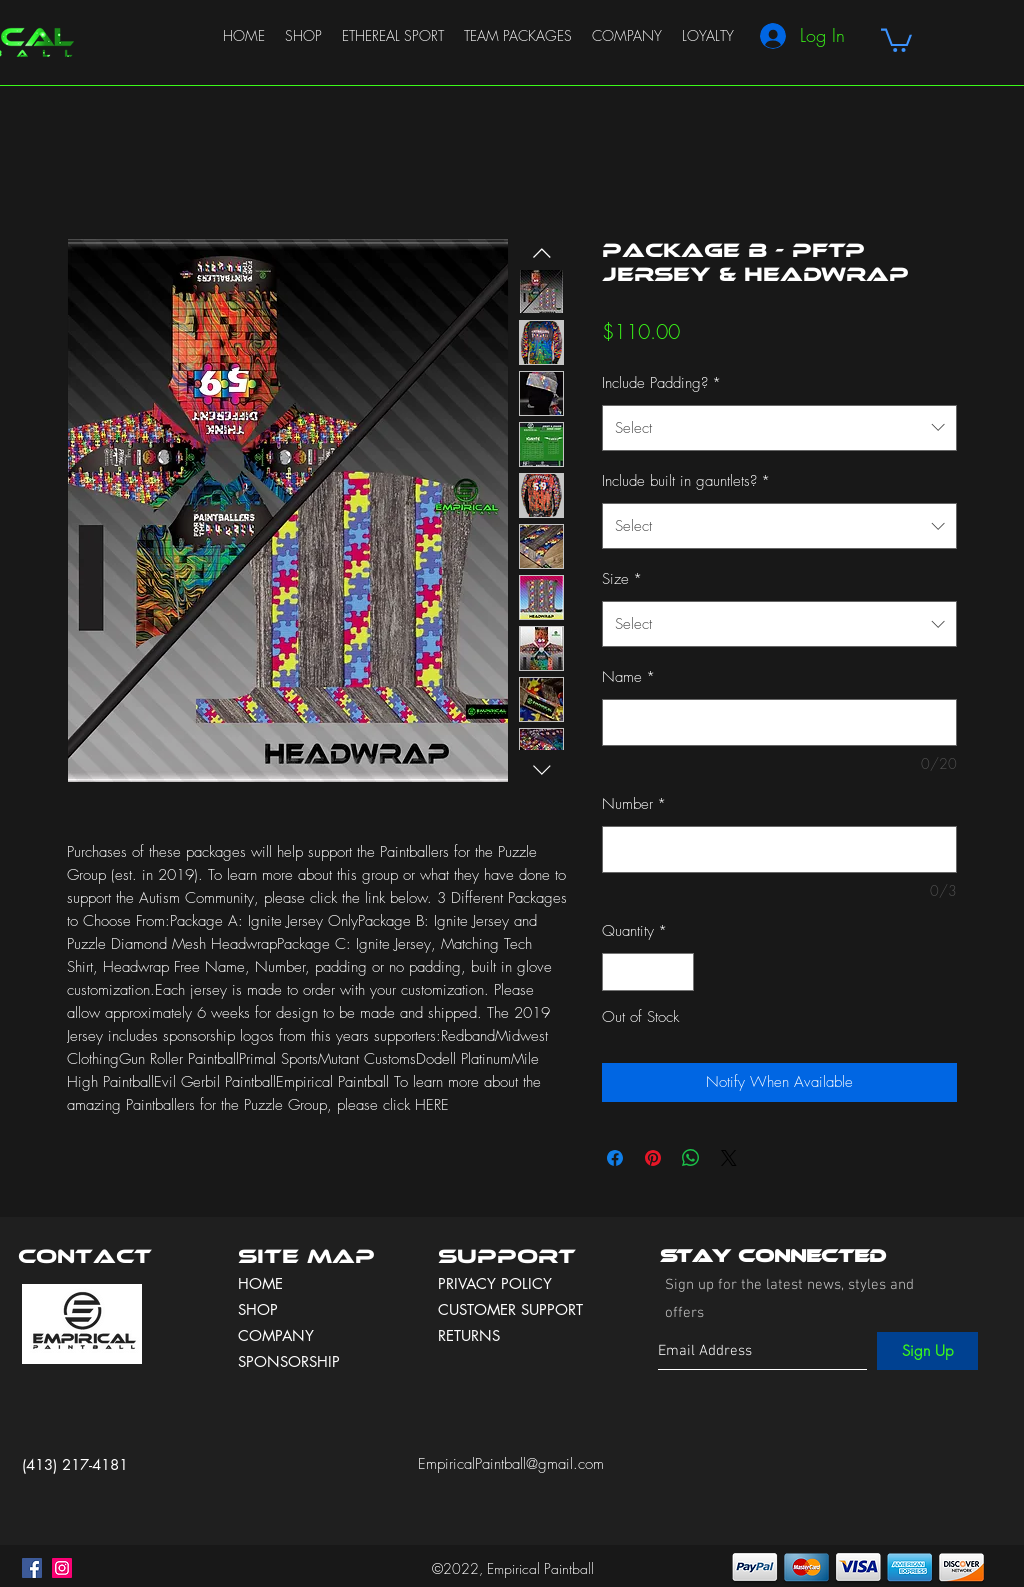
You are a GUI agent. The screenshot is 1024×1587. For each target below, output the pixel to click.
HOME (260, 1283)
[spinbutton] (648, 972)
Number (634, 804)
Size (622, 579)
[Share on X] (729, 1158)
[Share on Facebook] (615, 1158)
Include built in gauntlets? (686, 481)
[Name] (779, 722)
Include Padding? (661, 383)
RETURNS (469, 1335)
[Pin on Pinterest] (653, 1158)
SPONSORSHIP (289, 1361)
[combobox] (779, 428)
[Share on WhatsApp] (691, 1158)
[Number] (779, 849)
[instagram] (62, 1568)
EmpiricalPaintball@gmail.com (511, 1464)
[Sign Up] (927, 1351)
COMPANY (276, 1335)
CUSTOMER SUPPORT (510, 1309)
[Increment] (678, 972)
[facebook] (32, 1568)
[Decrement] (618, 972)
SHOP (258, 1309)
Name (628, 677)
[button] (896, 39)
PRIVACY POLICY (497, 1283)
